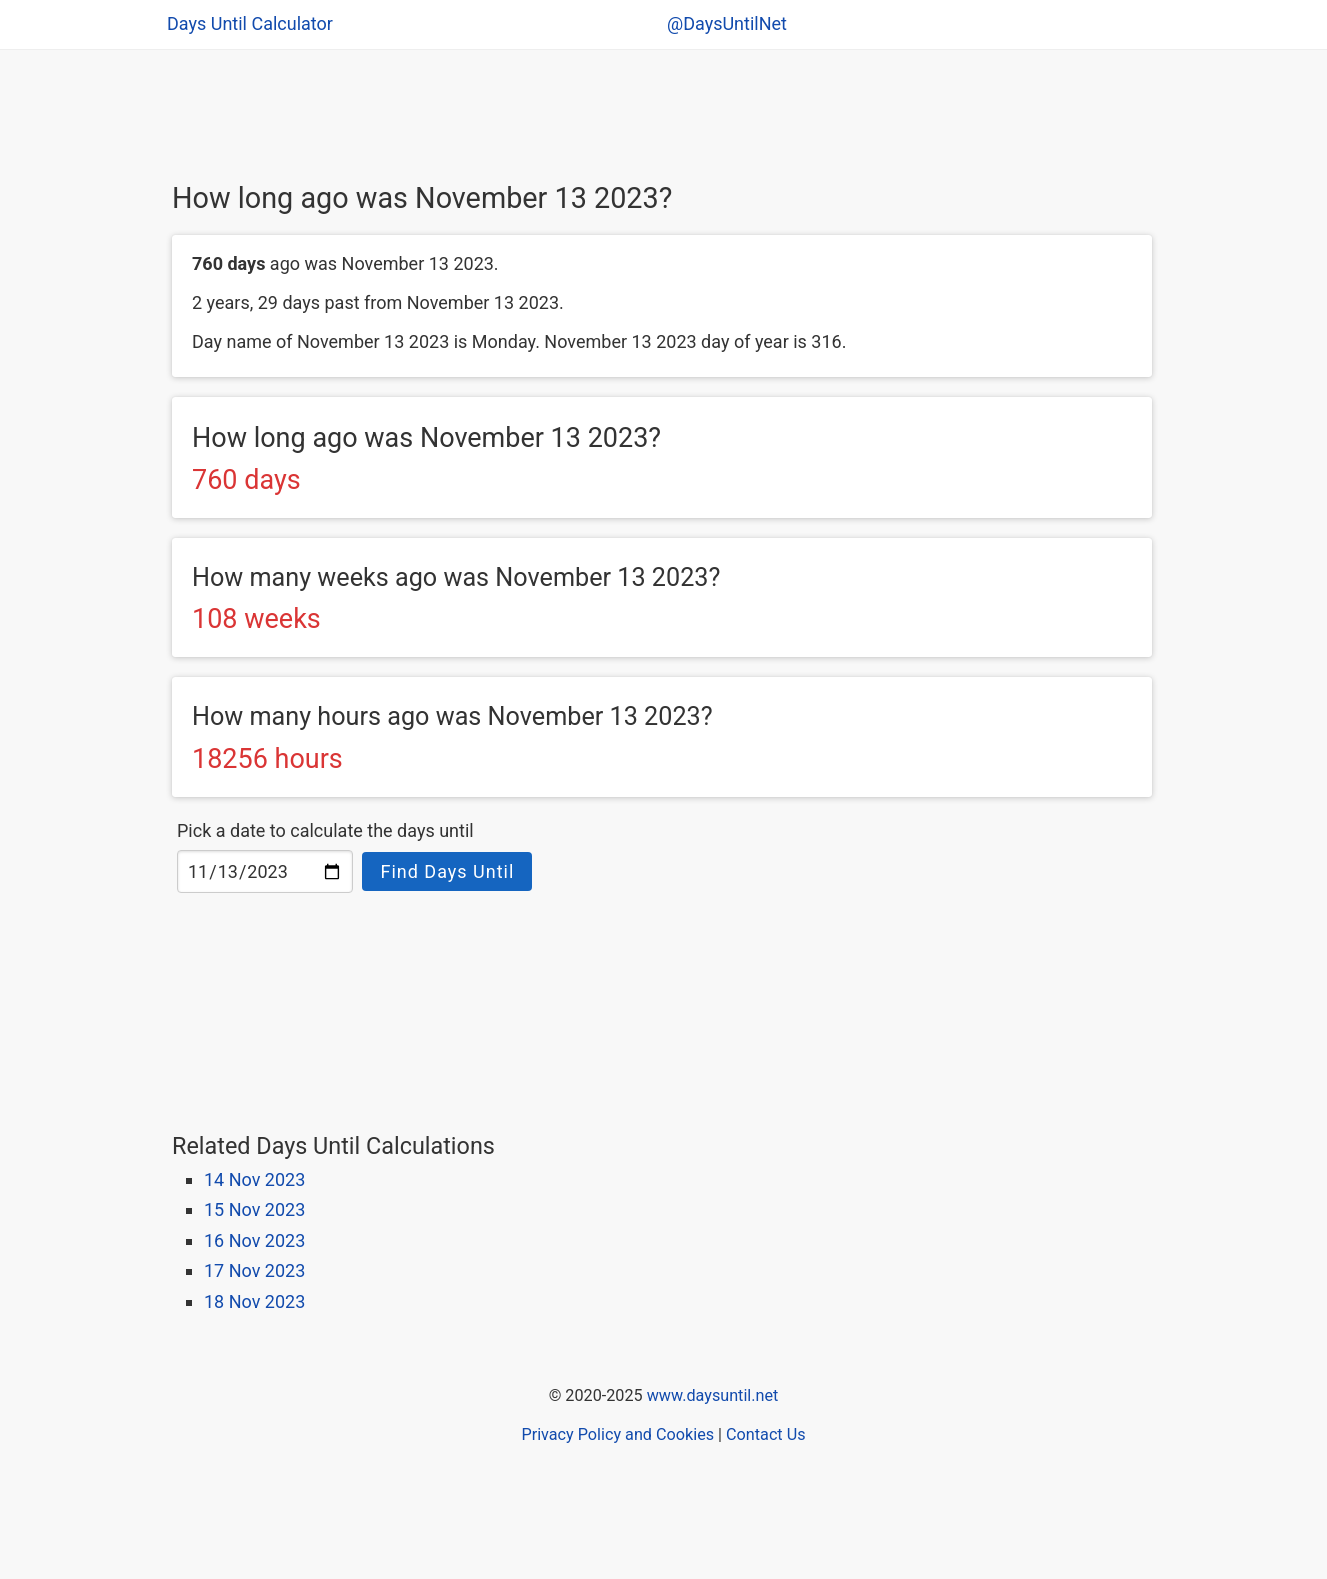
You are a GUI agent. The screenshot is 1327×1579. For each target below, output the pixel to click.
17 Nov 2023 (254, 1270)
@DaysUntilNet (727, 23)
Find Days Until (447, 871)
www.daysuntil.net (713, 1395)
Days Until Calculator (250, 23)
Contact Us (765, 1434)
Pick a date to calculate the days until (325, 830)
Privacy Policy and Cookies (617, 1434)
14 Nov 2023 (254, 1179)
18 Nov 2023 (254, 1301)
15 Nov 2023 (254, 1209)
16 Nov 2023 (254, 1240)
